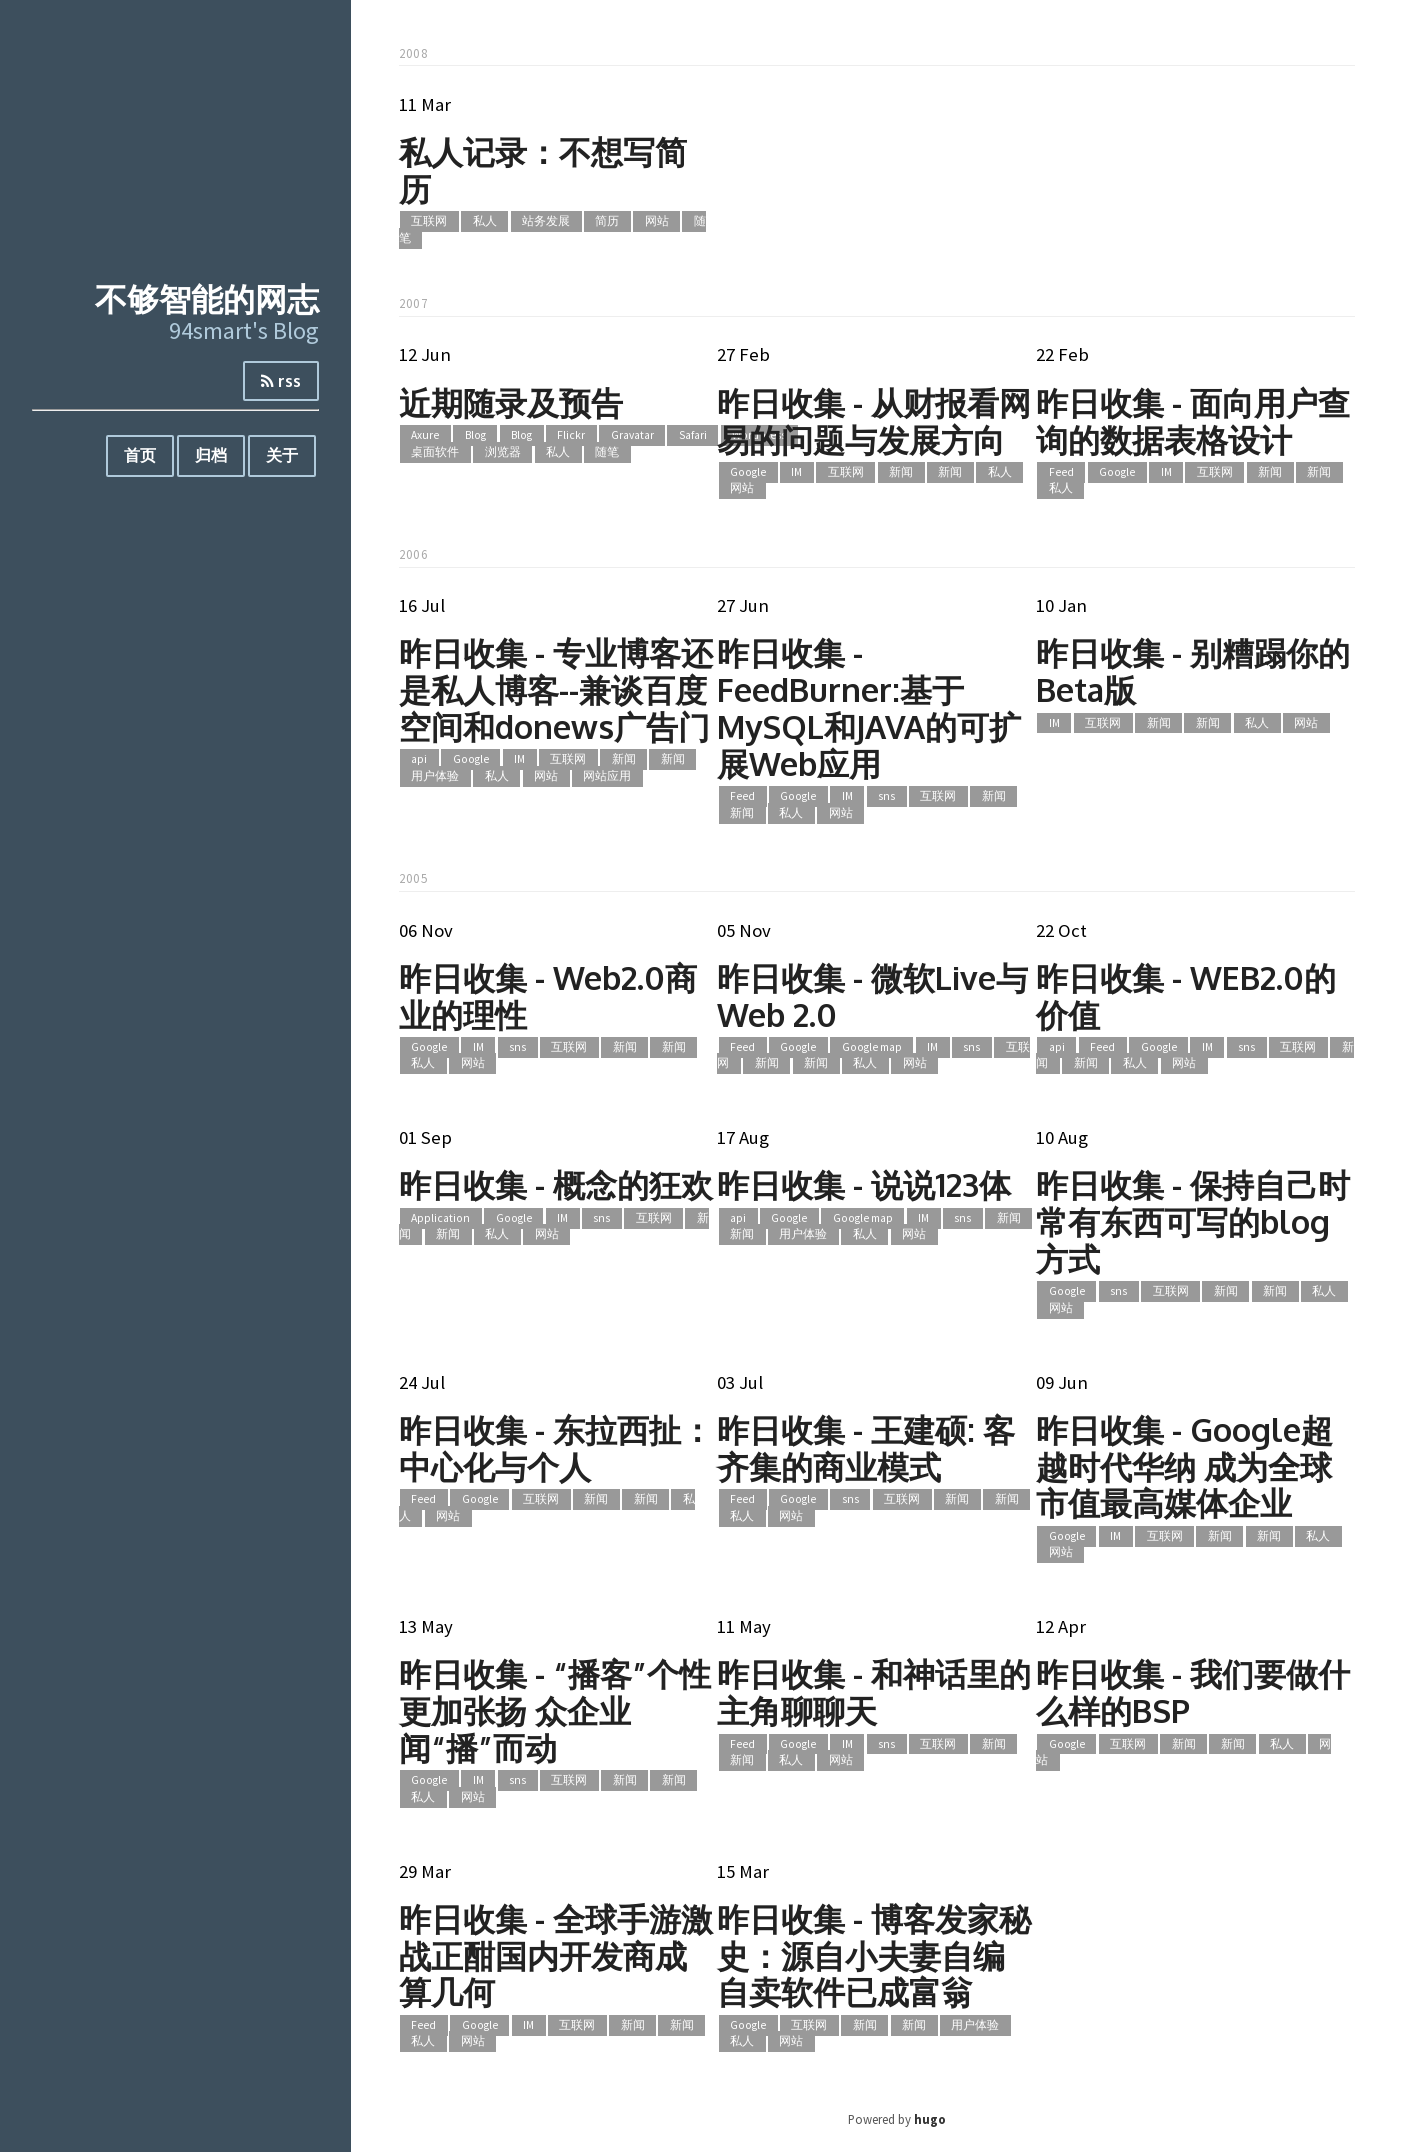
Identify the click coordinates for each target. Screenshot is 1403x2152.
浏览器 (503, 452)
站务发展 (546, 222)
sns (886, 797)
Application (440, 1218)
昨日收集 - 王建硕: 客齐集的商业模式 (866, 1448)
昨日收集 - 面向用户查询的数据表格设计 (1193, 421)
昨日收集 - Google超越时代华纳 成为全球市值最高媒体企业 (1184, 1466)
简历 (607, 222)
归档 (211, 455)
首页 (140, 455)
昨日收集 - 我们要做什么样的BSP (1193, 1692)
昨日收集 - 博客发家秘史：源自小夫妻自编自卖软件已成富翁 (874, 1955)
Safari (693, 436)
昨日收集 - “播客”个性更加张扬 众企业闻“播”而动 (555, 1710)
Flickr (571, 436)
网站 (657, 222)
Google (748, 472)
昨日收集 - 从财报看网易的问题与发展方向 (874, 421)
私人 (485, 222)
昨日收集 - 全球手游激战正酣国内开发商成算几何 (556, 1955)
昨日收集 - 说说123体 (864, 1184)
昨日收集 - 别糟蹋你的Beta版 (1193, 671)
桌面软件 (435, 452)
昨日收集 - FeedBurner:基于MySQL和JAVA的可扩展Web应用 (869, 707)
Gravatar (632, 436)
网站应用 (607, 776)
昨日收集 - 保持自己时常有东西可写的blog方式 (1193, 1221)
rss (281, 381)
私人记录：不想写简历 (543, 170)
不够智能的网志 (207, 298)
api (419, 760)
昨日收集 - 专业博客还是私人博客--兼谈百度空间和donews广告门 (556, 689)
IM (796, 472)
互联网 (429, 222)
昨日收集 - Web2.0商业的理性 (548, 996)
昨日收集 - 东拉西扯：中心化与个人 (556, 1448)
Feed (1061, 472)
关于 (282, 455)
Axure (425, 436)
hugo (930, 2119)
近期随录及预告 (511, 402)
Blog (475, 436)
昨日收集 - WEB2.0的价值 (1186, 996)
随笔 (607, 452)
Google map (872, 1047)
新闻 (901, 472)
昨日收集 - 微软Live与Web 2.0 (872, 996)
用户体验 (435, 776)
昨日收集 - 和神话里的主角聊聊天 (874, 1692)
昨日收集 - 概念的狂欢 (556, 1184)
